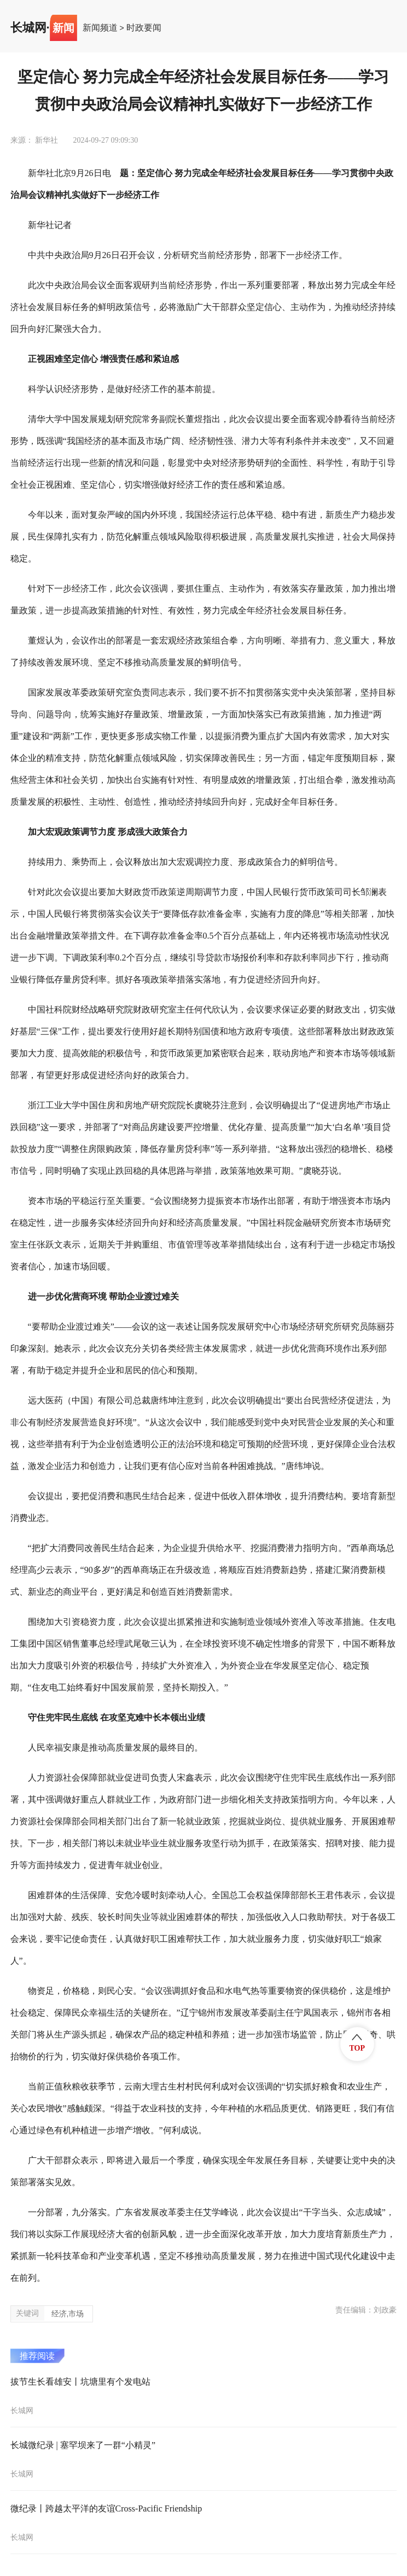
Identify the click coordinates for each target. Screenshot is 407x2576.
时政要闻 (143, 28)
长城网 (28, 28)
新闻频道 (100, 28)
